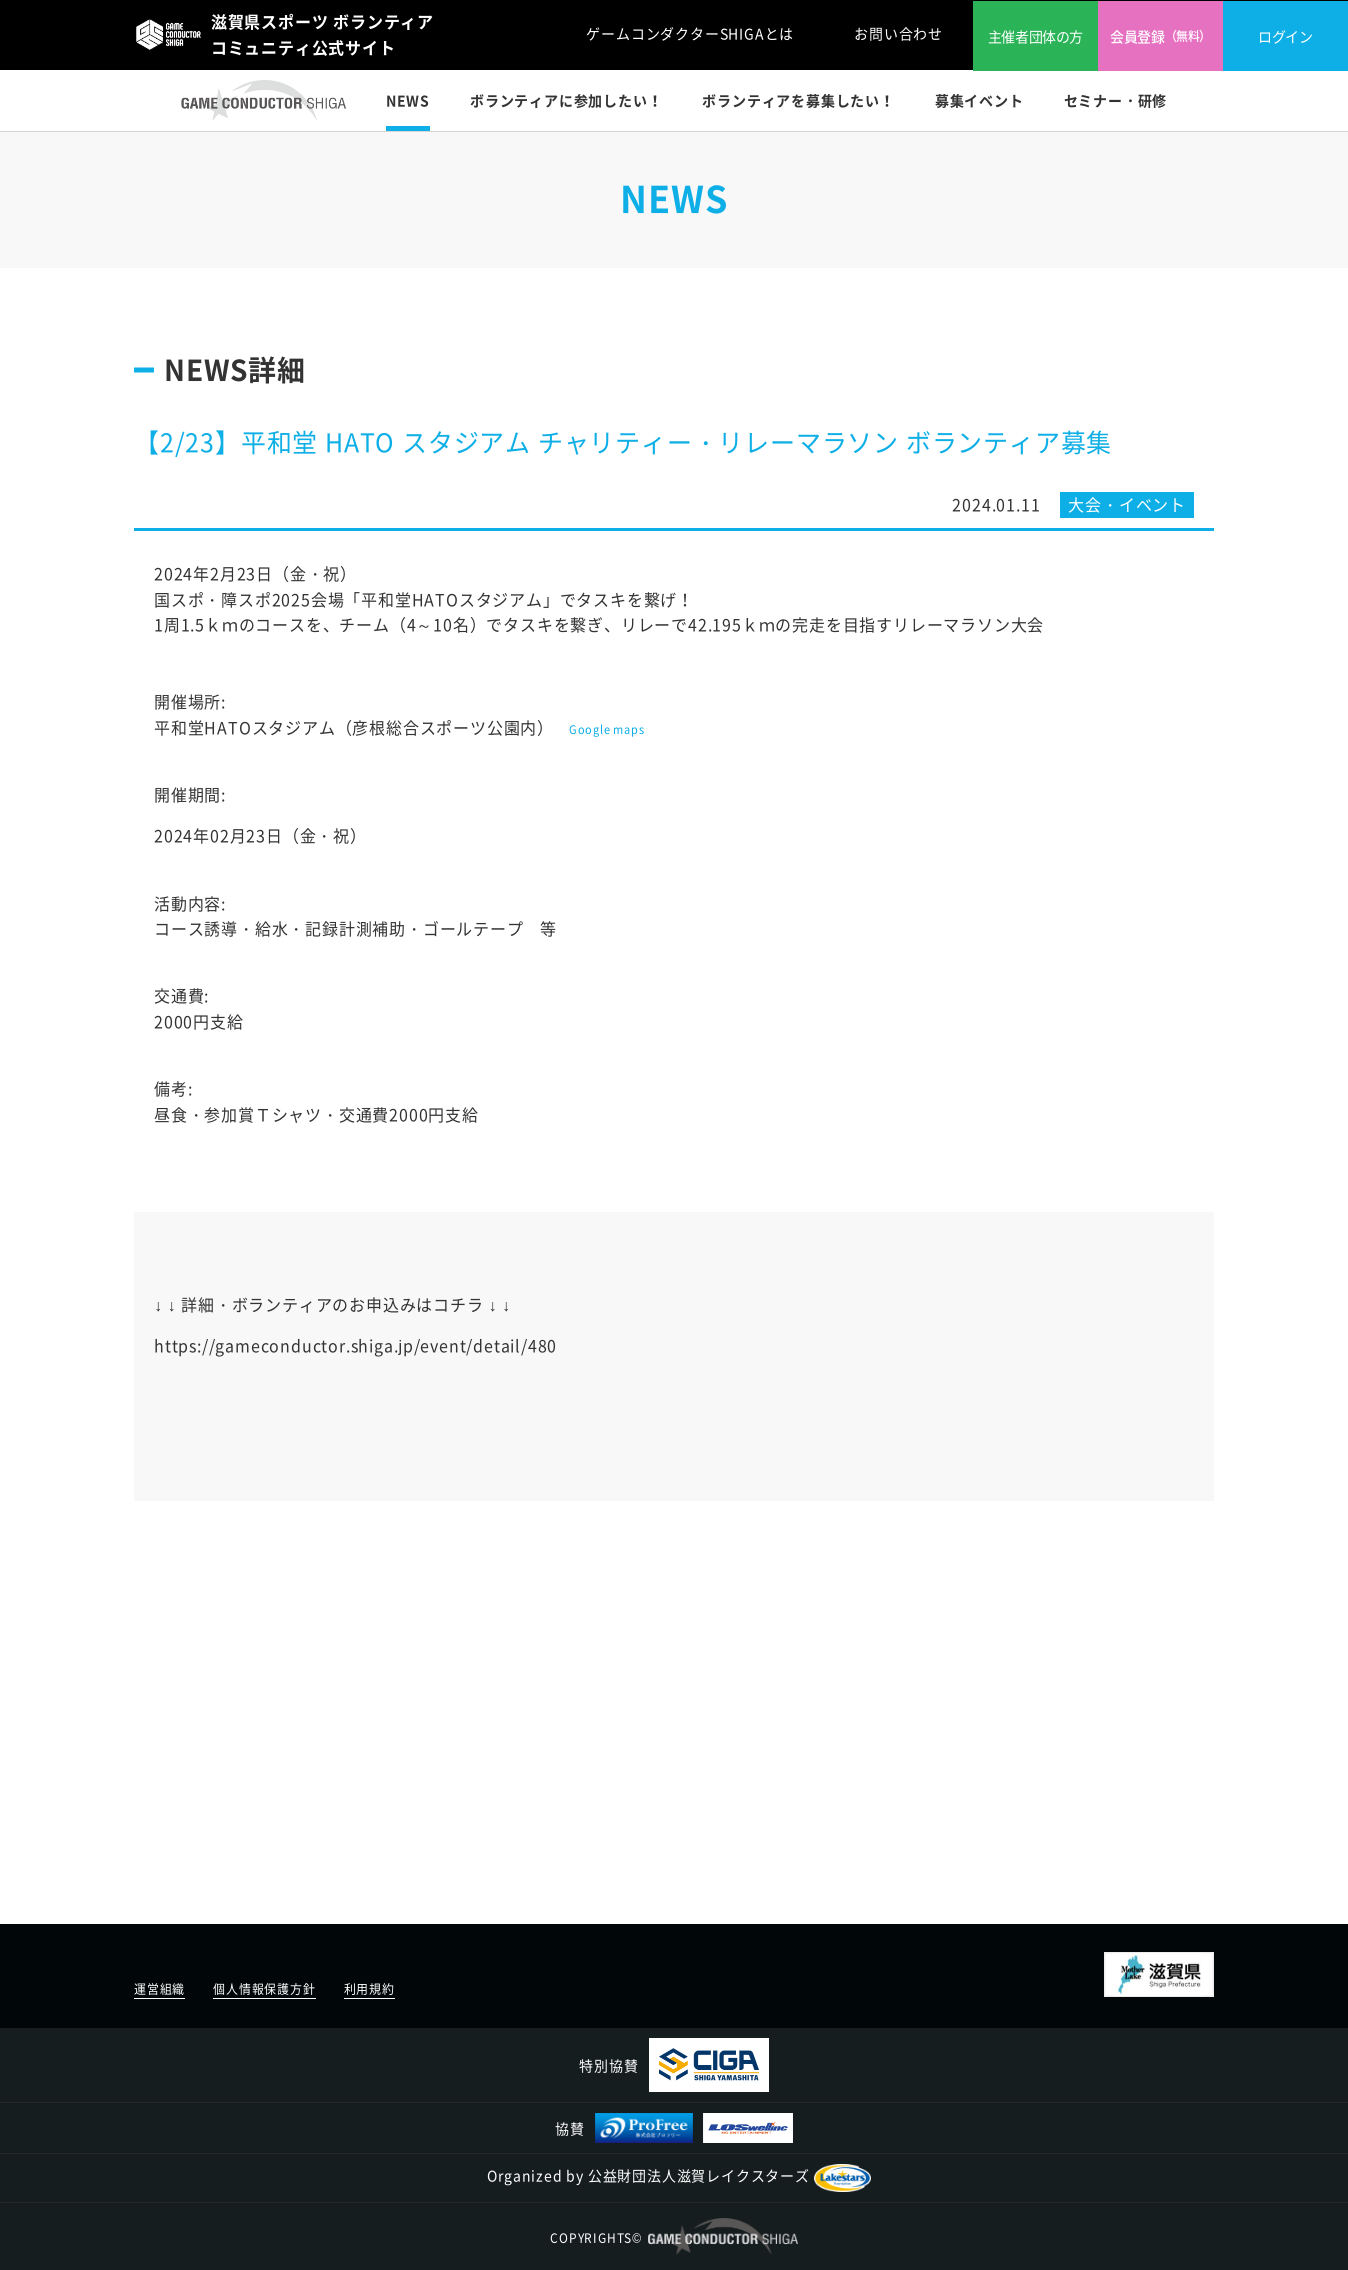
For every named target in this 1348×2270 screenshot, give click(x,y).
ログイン (1285, 36)
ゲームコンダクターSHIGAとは (690, 33)
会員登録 (1160, 36)
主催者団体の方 (1035, 36)
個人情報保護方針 (264, 1989)
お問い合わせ (898, 33)
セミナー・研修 (1116, 100)
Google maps (607, 729)
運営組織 (159, 1989)
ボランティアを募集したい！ (798, 100)
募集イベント (979, 100)
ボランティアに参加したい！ (566, 100)
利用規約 (369, 1989)
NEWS (408, 100)
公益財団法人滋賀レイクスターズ (729, 2175)
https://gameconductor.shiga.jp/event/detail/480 (355, 1345)
